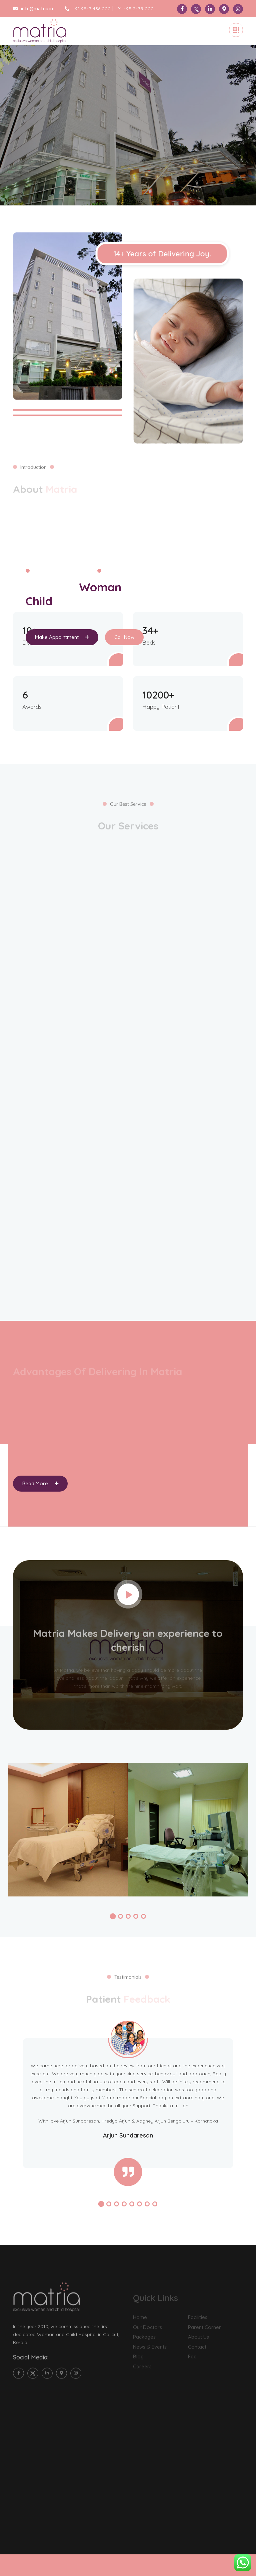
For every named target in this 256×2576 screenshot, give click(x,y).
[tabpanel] (128, 111)
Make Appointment (62, 637)
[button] (113, 1916)
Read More (40, 1483)
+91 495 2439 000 (134, 9)
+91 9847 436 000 (88, 9)
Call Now (124, 637)
